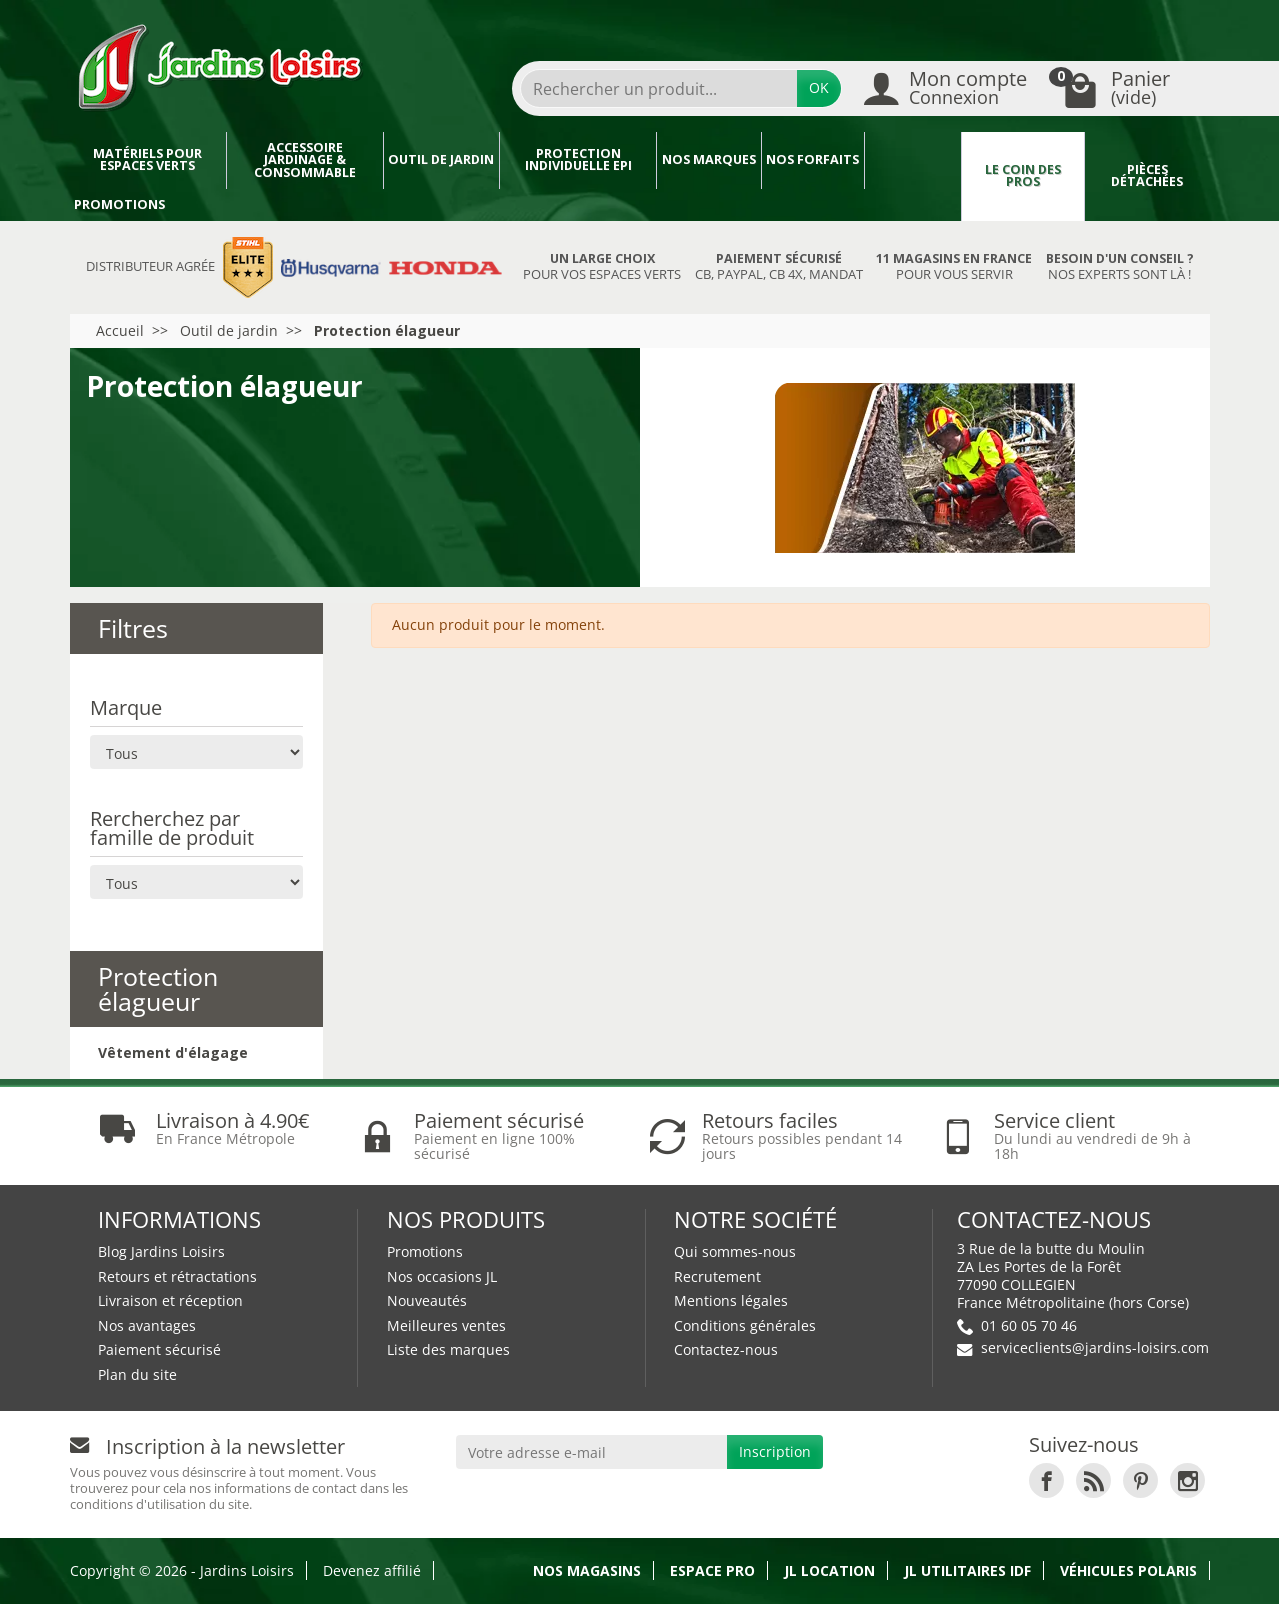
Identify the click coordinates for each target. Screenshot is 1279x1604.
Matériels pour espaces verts (147, 160)
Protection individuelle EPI (578, 160)
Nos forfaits (812, 159)
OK (819, 87)
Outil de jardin (441, 159)
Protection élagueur (158, 988)
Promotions (119, 204)
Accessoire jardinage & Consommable (305, 160)
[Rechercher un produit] (659, 88)
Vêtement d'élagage (173, 1052)
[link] (1046, 1480)
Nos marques (709, 159)
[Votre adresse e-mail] (591, 1452)
